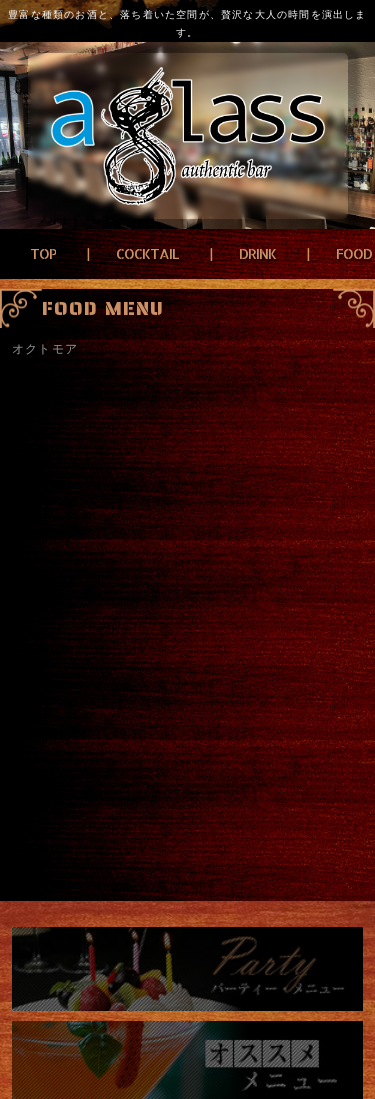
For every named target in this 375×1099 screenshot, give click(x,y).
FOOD (354, 253)
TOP (43, 253)
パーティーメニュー (187, 969)
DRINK (257, 253)
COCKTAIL (147, 253)
